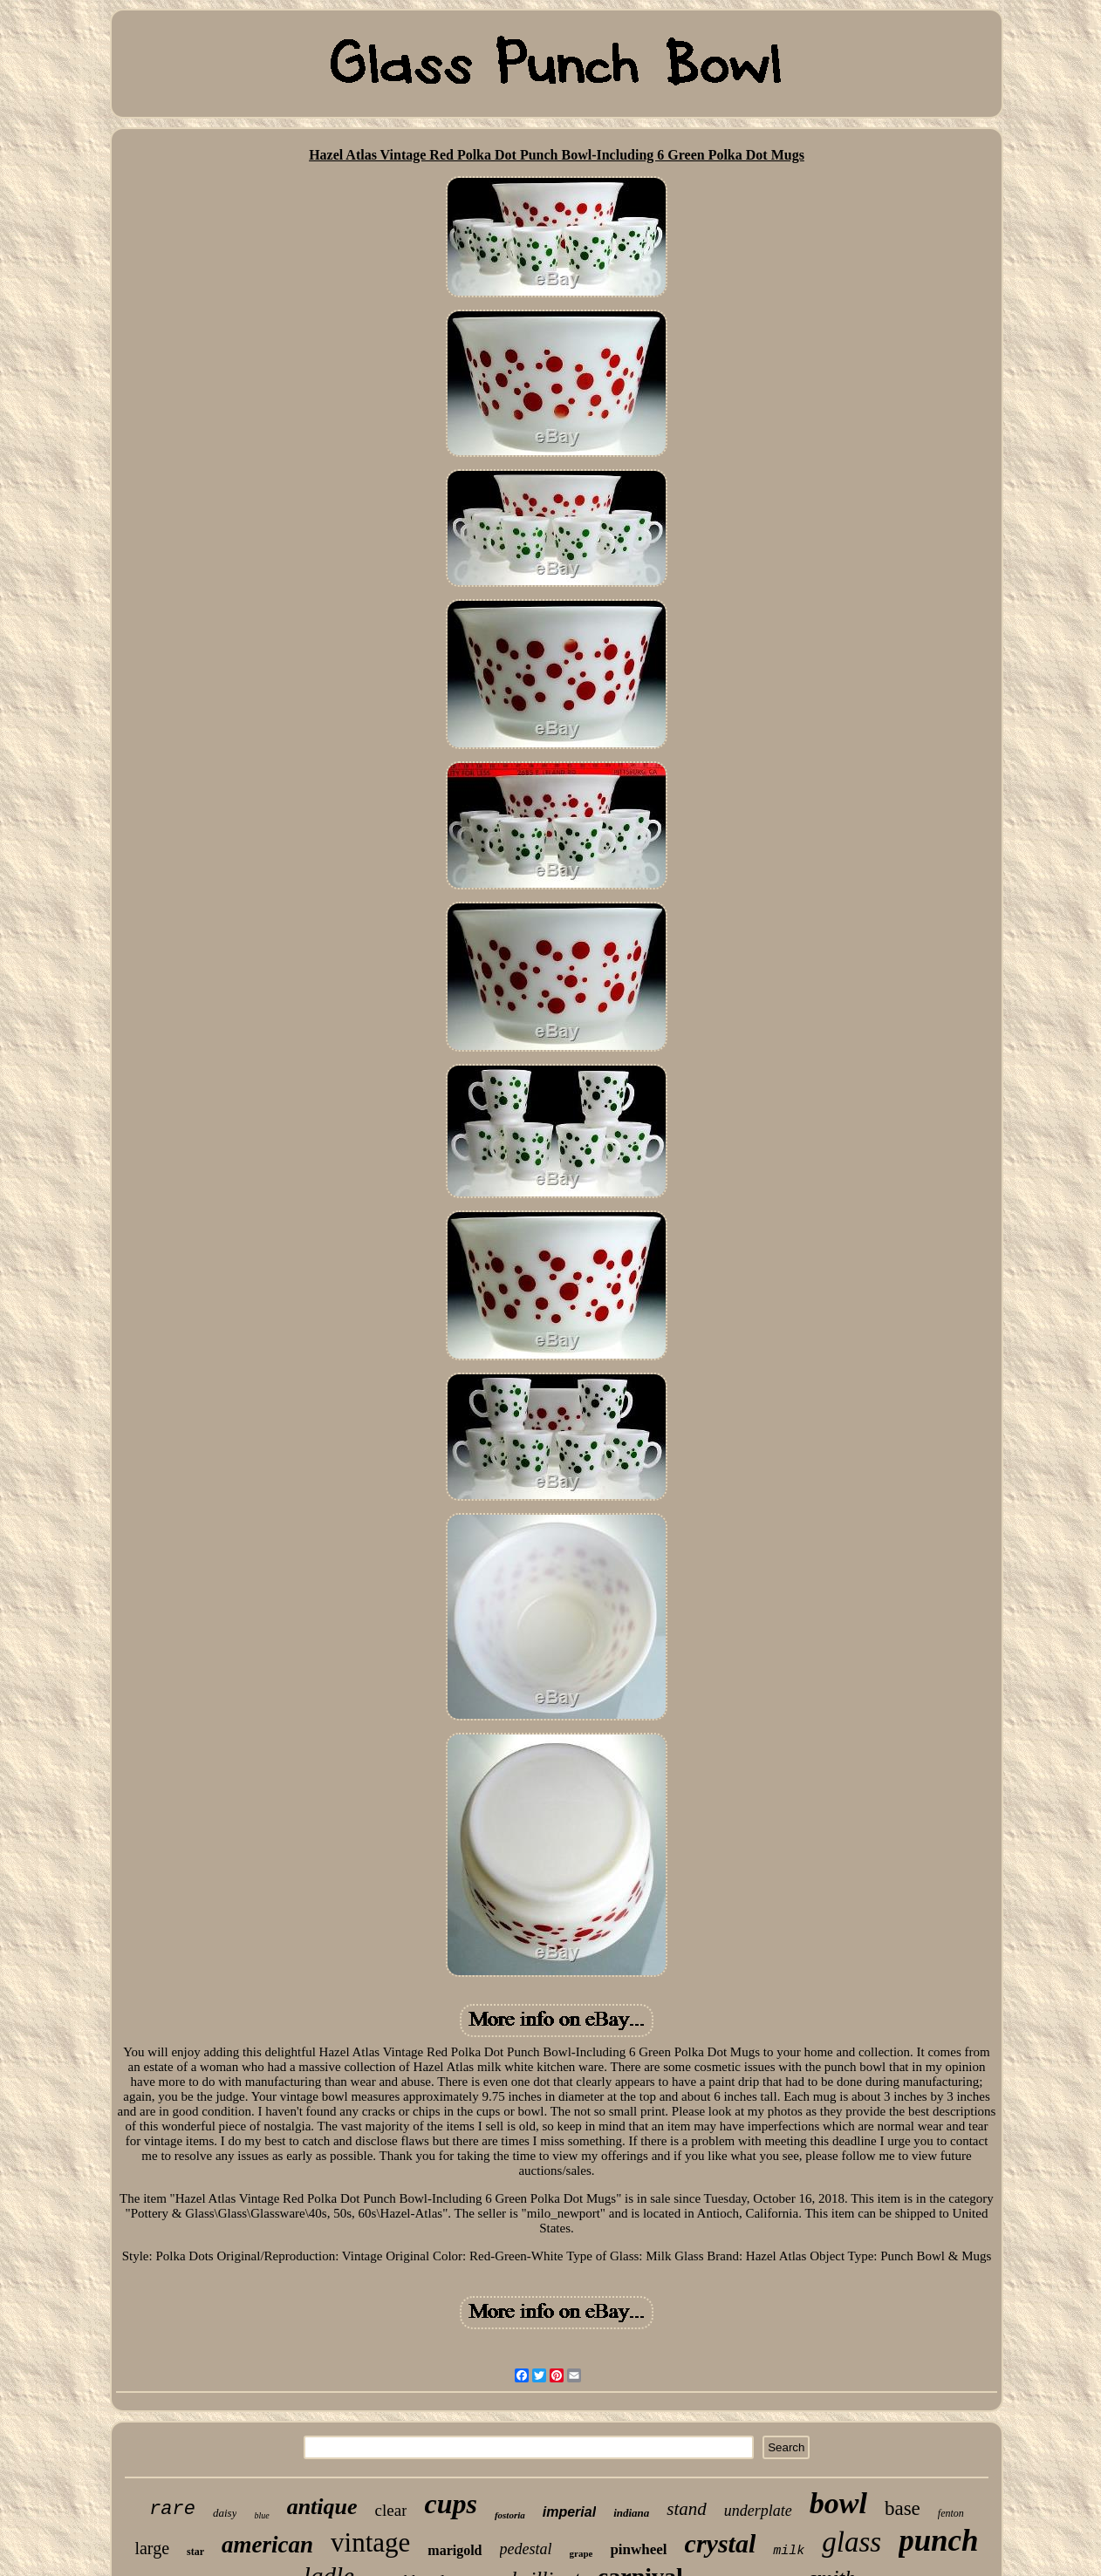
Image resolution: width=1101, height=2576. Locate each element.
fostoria (510, 2515)
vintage (370, 2542)
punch (938, 2541)
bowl (838, 2503)
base (902, 2508)
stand (687, 2508)
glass (851, 2542)
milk (788, 2551)
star (195, 2551)
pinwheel (638, 2549)
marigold (454, 2550)
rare (172, 2509)
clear (391, 2510)
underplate (758, 2510)
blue (261, 2515)
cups (450, 2503)
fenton (951, 2513)
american (267, 2545)
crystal (720, 2543)
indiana (631, 2512)
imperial (569, 2511)
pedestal (526, 2549)
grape (581, 2553)
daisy (224, 2512)
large (151, 2548)
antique (322, 2506)
